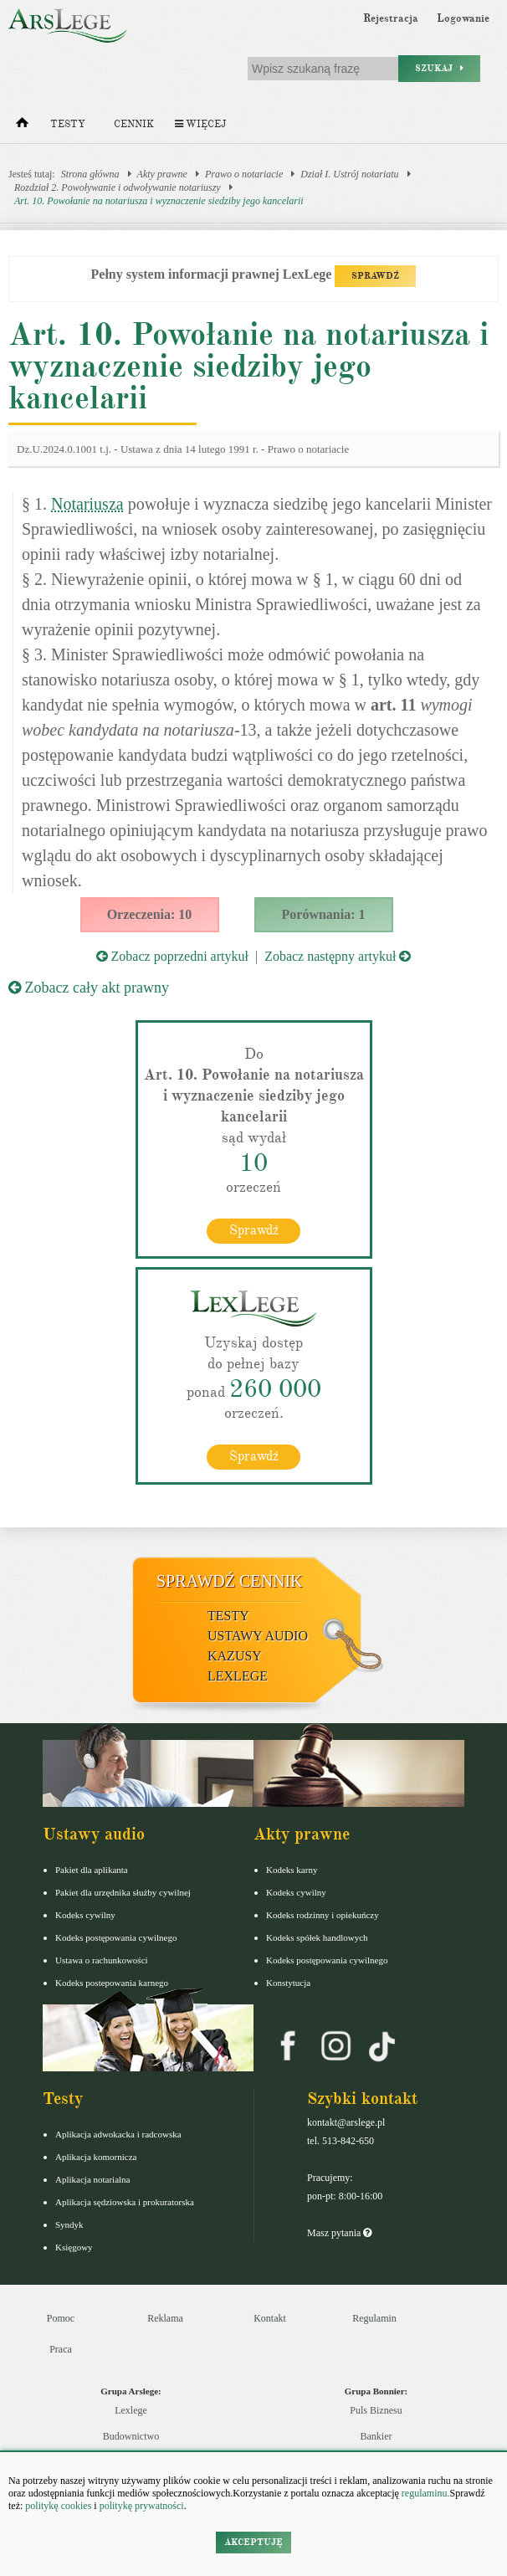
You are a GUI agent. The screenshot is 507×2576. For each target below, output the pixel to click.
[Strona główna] (22, 126)
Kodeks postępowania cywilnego (116, 1937)
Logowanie (463, 18)
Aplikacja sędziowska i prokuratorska (124, 2202)
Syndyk (69, 2224)
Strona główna (90, 174)
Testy (67, 124)
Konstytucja (288, 1983)
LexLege (237, 1676)
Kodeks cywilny (85, 1915)
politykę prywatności (142, 2506)
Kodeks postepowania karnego (111, 1983)
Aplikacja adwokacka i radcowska (118, 2134)
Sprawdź (254, 1230)
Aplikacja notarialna (93, 2179)
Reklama (165, 2318)
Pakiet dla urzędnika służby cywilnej (123, 1892)
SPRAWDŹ (375, 275)
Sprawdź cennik (229, 1581)
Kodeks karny (291, 1870)
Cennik (134, 124)
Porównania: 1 (324, 914)
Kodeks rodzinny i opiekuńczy (322, 1915)
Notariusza (87, 504)
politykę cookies (58, 2506)
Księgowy (74, 2247)
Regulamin (374, 2318)
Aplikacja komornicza (95, 2157)
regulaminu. (424, 2493)
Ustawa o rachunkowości (101, 1960)
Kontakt (270, 2318)
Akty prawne (162, 174)
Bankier (376, 2436)
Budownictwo (131, 2436)
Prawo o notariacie (244, 174)
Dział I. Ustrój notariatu (349, 174)
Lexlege (131, 2410)
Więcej (200, 124)
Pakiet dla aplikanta (91, 1870)
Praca (60, 2349)
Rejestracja (390, 18)
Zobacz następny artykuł (337, 956)
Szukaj (439, 68)
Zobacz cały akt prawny (88, 987)
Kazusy (234, 1656)
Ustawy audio (257, 1636)
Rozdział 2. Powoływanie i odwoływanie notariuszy (117, 187)
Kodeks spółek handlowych (317, 1937)
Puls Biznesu (376, 2410)
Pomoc (60, 2318)
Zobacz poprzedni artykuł (172, 956)
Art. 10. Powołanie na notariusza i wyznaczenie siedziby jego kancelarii (159, 201)
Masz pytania (339, 2233)
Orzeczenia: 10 (149, 914)
